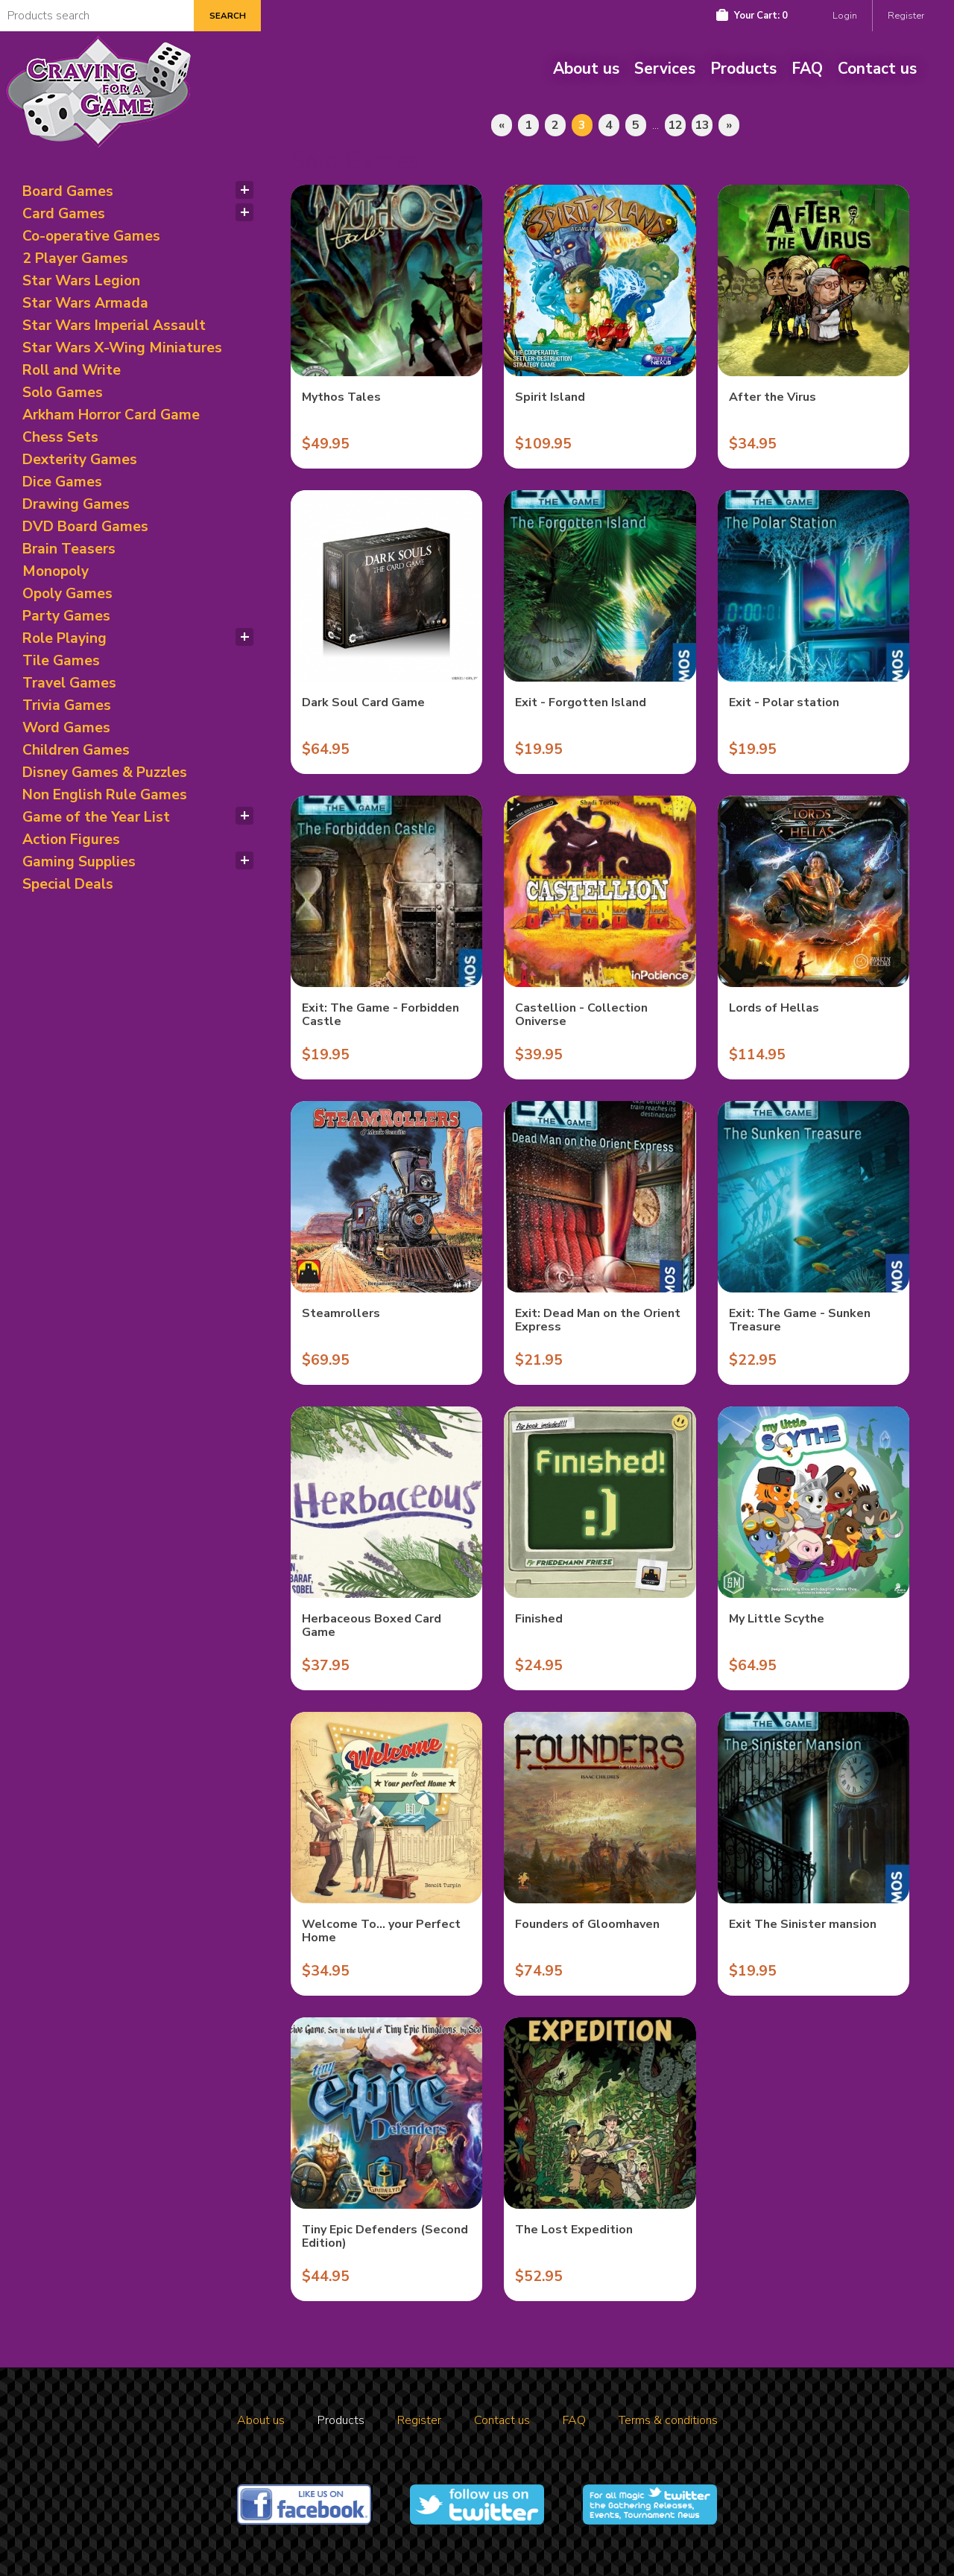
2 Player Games (75, 258)
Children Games (76, 750)
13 (702, 125)
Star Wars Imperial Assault (114, 325)
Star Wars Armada (85, 303)
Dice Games (62, 482)
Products (743, 68)
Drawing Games (76, 504)
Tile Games (61, 661)
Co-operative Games (91, 236)
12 (675, 125)
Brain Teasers (69, 549)
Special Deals (67, 884)
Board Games (67, 191)
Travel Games (69, 683)
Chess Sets (60, 437)
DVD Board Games (85, 527)
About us (586, 68)
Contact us (877, 68)
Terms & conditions (668, 2420)
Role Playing (64, 638)
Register (906, 15)
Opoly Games (67, 594)
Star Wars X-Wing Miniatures (122, 348)
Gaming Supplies (79, 862)
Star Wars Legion (81, 281)
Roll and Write (71, 370)
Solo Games (62, 393)
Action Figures (71, 840)
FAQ (807, 68)
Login (845, 15)
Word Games (66, 728)
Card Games (63, 214)
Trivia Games (66, 705)
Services (664, 68)
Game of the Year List (96, 817)
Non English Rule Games (104, 795)
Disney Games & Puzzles (104, 772)
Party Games (66, 616)
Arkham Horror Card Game (111, 415)
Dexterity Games (79, 460)
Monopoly (55, 571)
